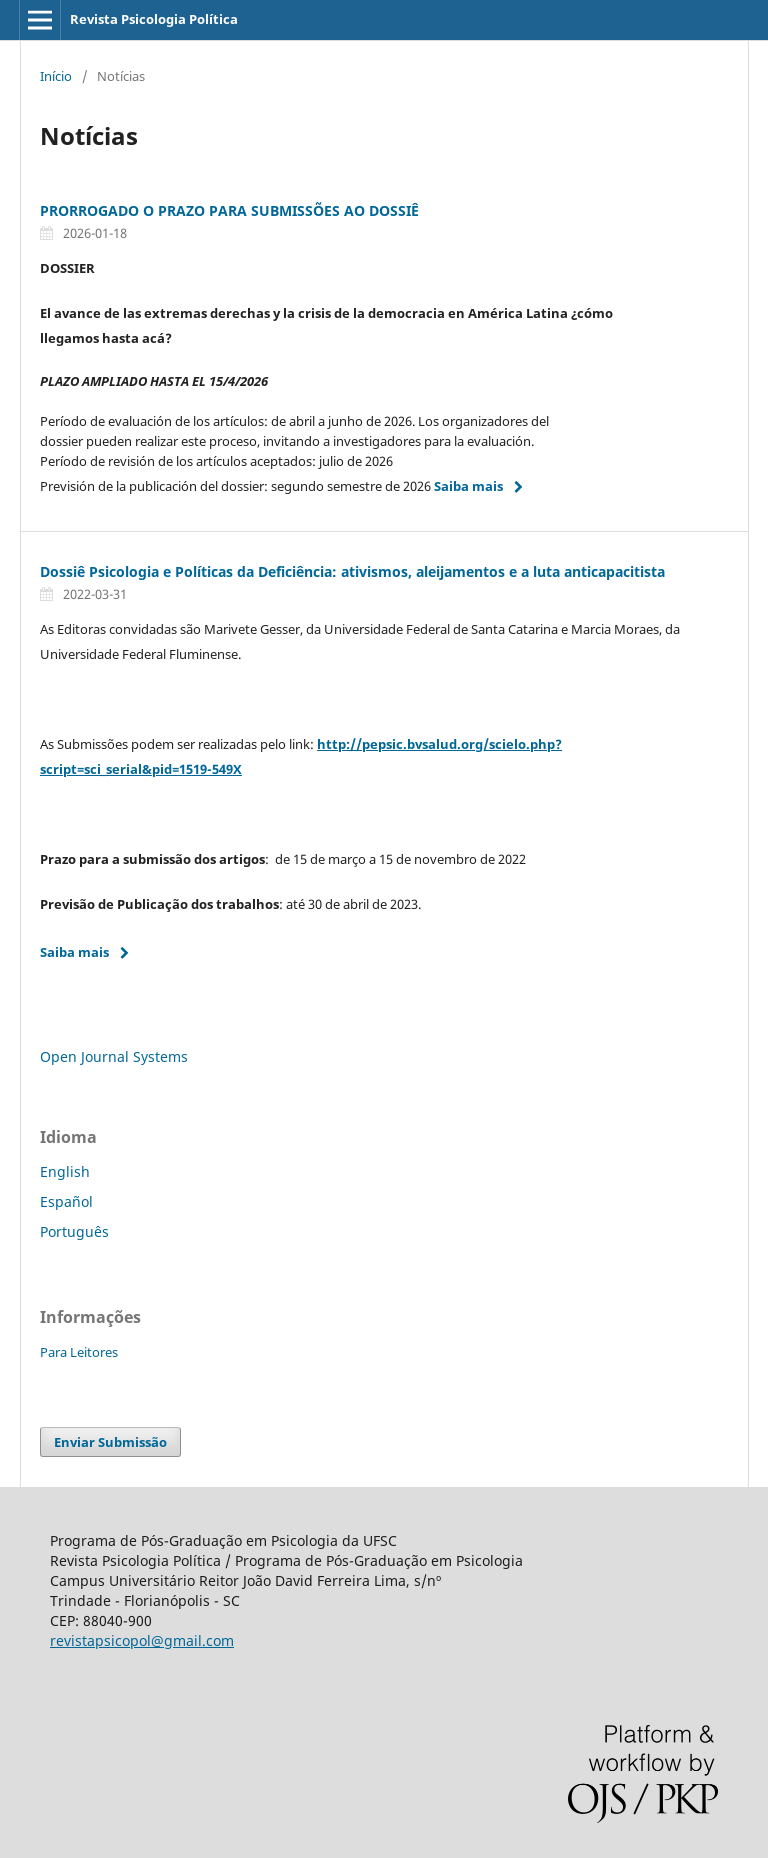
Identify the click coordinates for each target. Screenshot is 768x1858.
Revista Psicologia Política (154, 19)
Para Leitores (79, 1352)
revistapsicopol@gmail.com (142, 1640)
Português (74, 1231)
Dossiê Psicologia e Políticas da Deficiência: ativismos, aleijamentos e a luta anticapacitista (352, 571)
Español (66, 1201)
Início (56, 76)
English (65, 1171)
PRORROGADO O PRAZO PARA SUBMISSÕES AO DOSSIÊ (229, 210)
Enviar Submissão (110, 1442)
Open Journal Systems (114, 1056)
